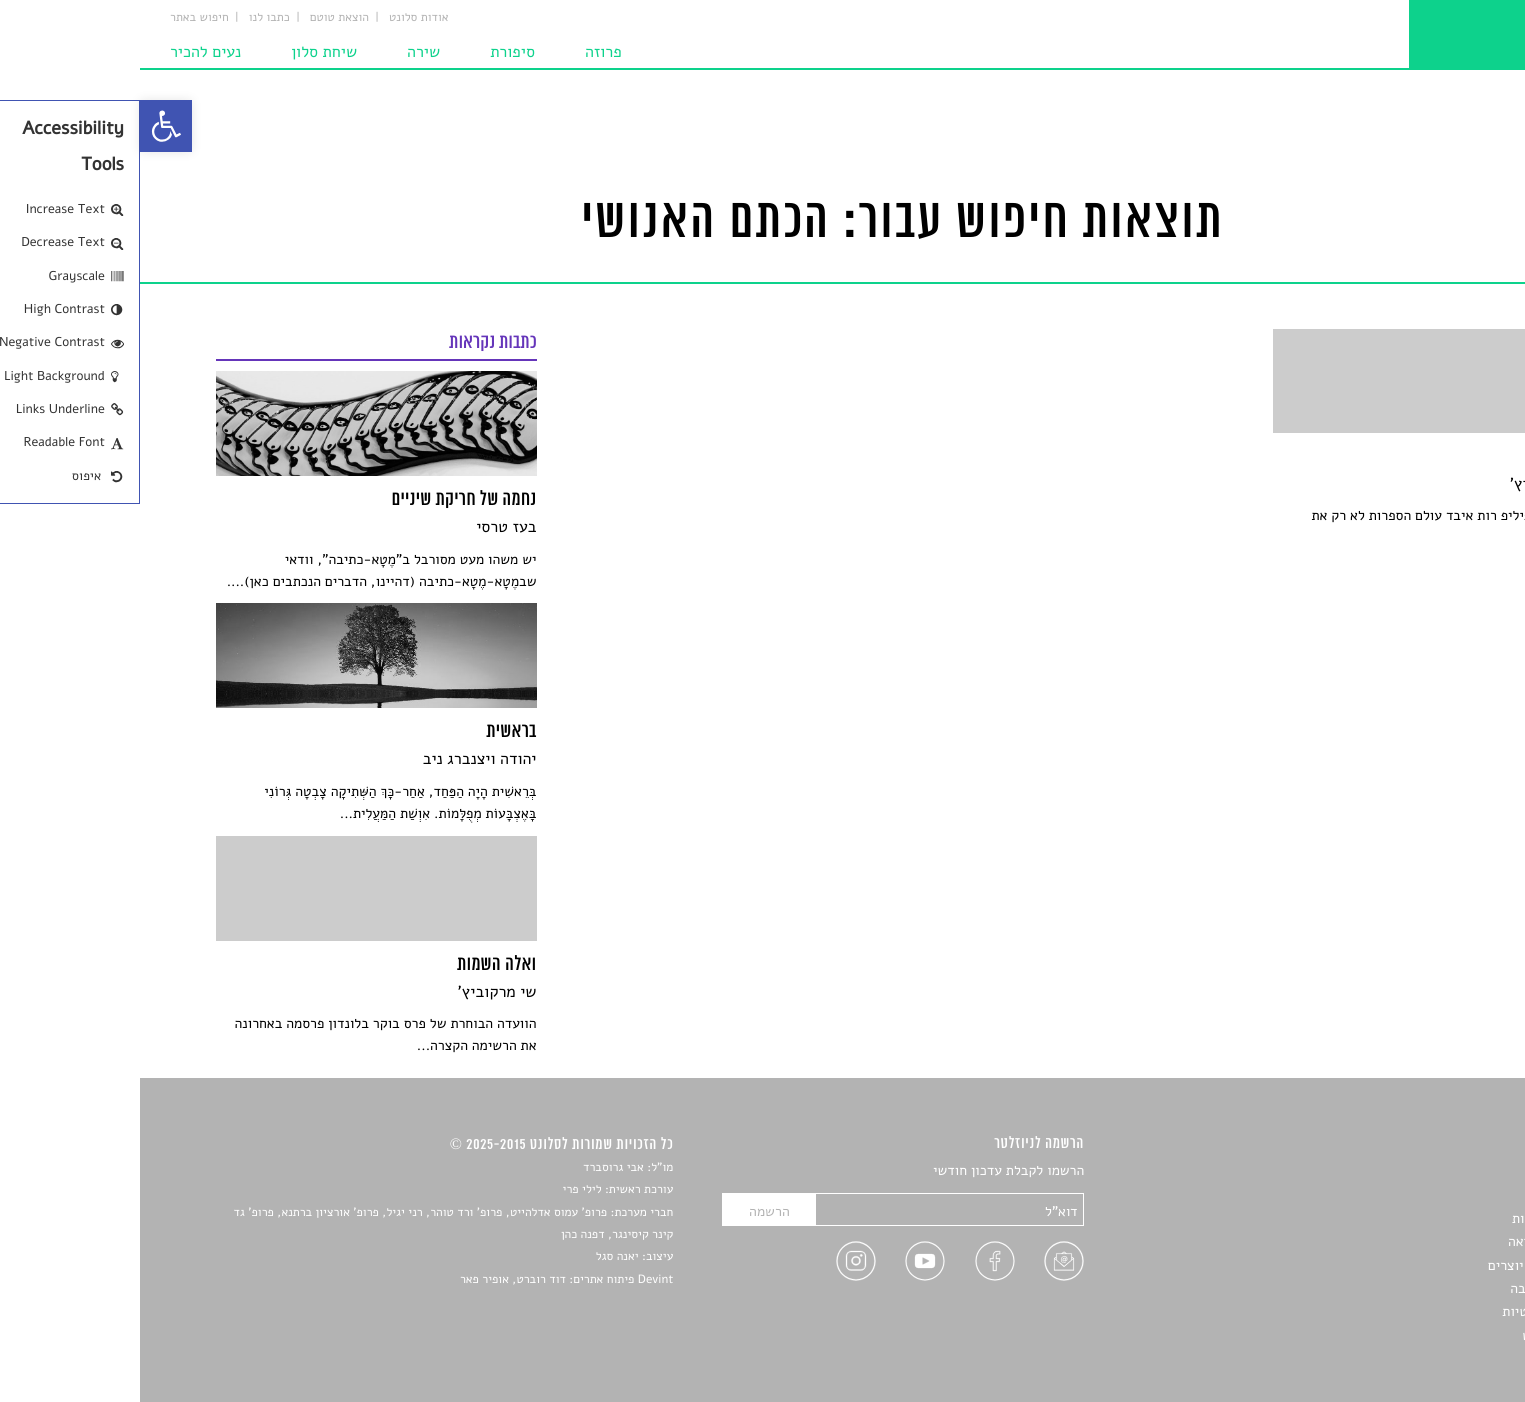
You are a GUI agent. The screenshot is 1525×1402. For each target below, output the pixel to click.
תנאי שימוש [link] (1415, 1335)
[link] (26, 126)
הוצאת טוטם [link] (199, 18)
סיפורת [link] (372, 52)
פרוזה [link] (463, 52)
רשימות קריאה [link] (1408, 1241)
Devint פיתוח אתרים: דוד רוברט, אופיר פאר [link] (426, 1280)
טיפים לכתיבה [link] (1409, 1288)
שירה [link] (283, 52)
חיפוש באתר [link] (59, 18)
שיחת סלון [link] (184, 52)
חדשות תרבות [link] (1410, 1218)
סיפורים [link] (1426, 1171)
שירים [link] (1432, 1195)
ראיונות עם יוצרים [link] (1398, 1265)
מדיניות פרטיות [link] (1405, 1311)
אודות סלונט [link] (279, 18)
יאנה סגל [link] (477, 1257)
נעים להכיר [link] (65, 52)
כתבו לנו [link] (129, 18)
